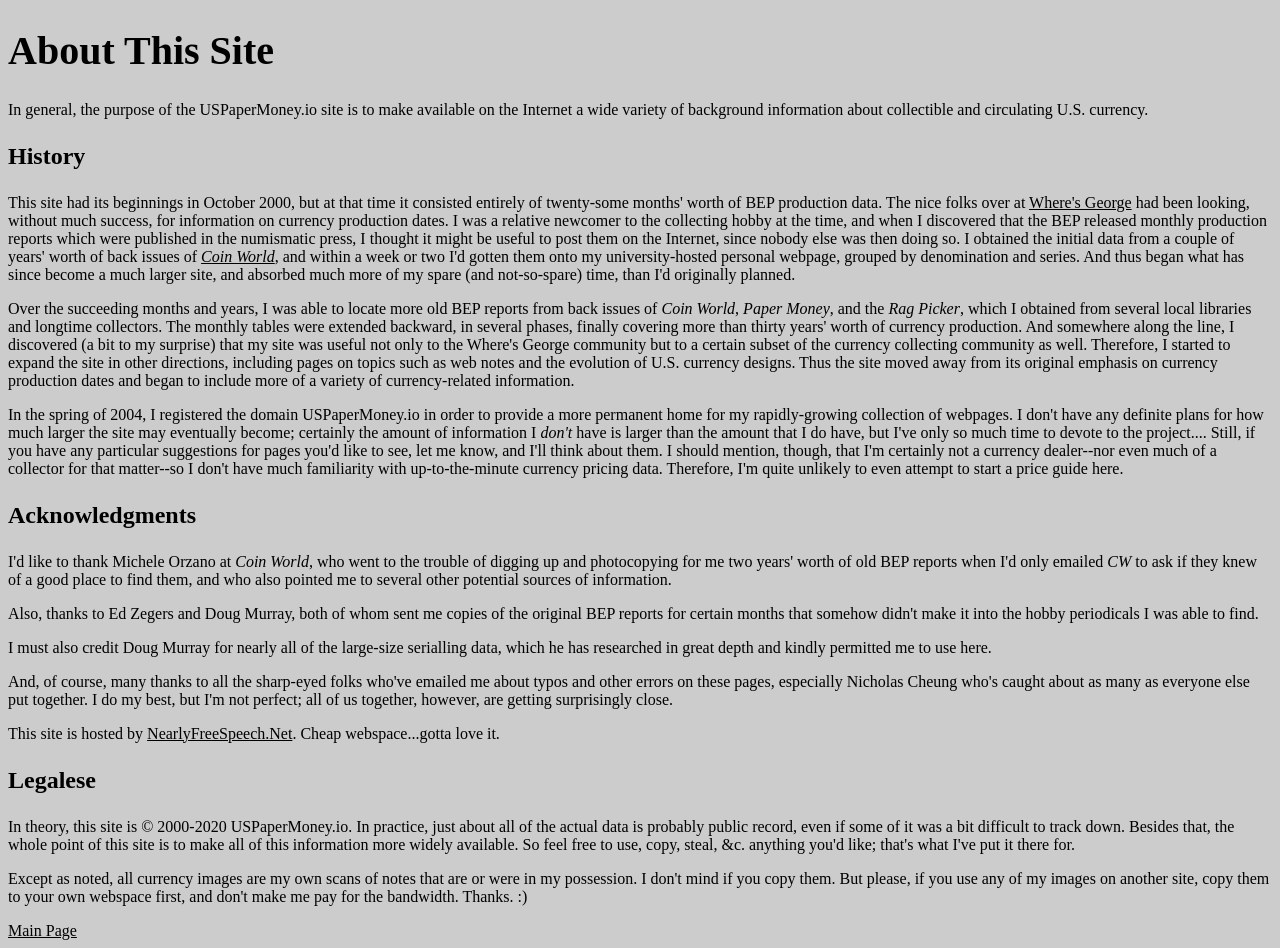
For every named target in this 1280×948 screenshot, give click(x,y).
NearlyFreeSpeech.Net (219, 733)
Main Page (42, 930)
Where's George (1080, 202)
